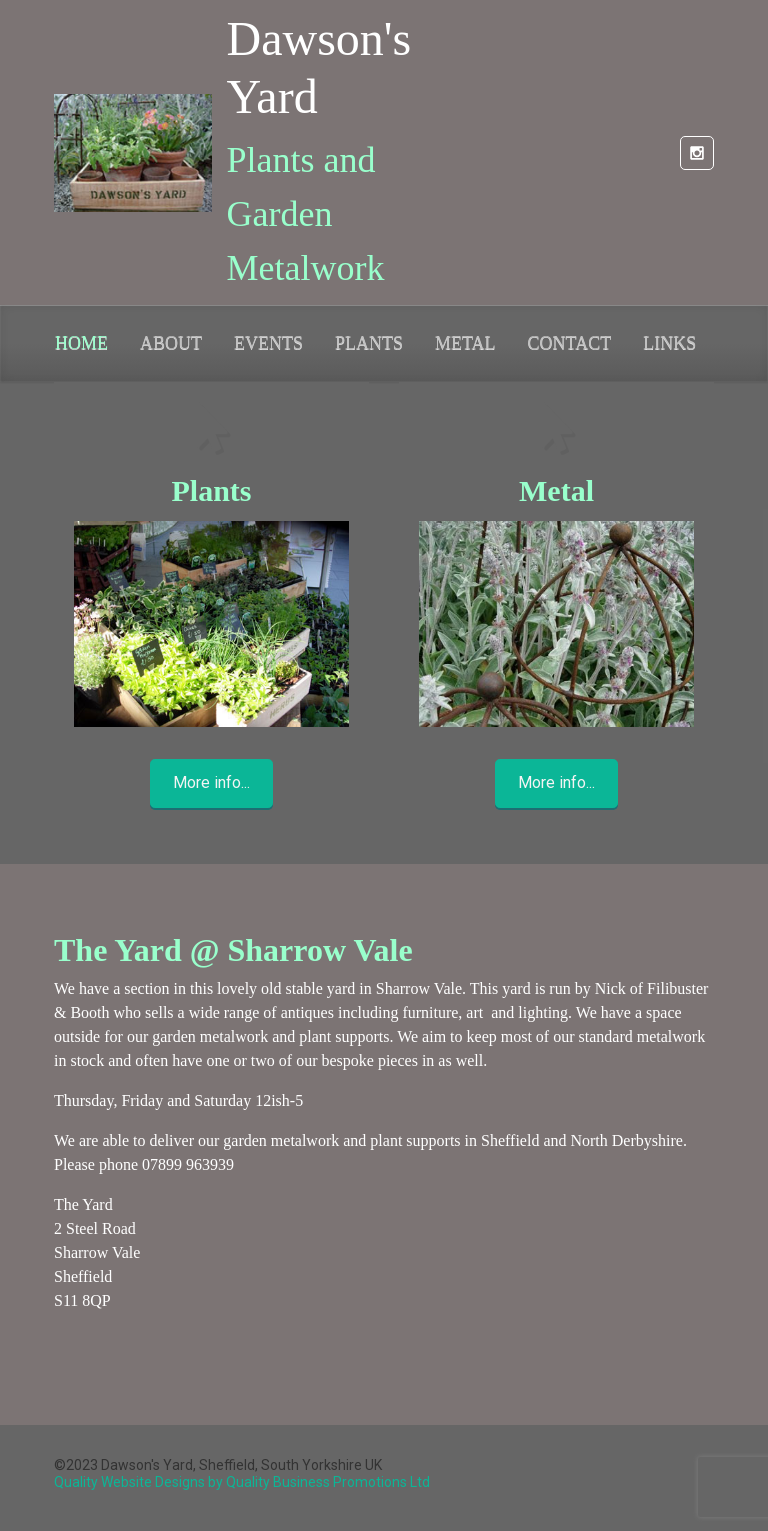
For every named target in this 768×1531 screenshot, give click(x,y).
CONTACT (570, 343)
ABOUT (171, 343)
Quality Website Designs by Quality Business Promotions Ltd (242, 1482)
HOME (81, 343)
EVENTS (268, 343)
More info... (211, 782)
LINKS (669, 343)
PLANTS (369, 343)
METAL (465, 343)
